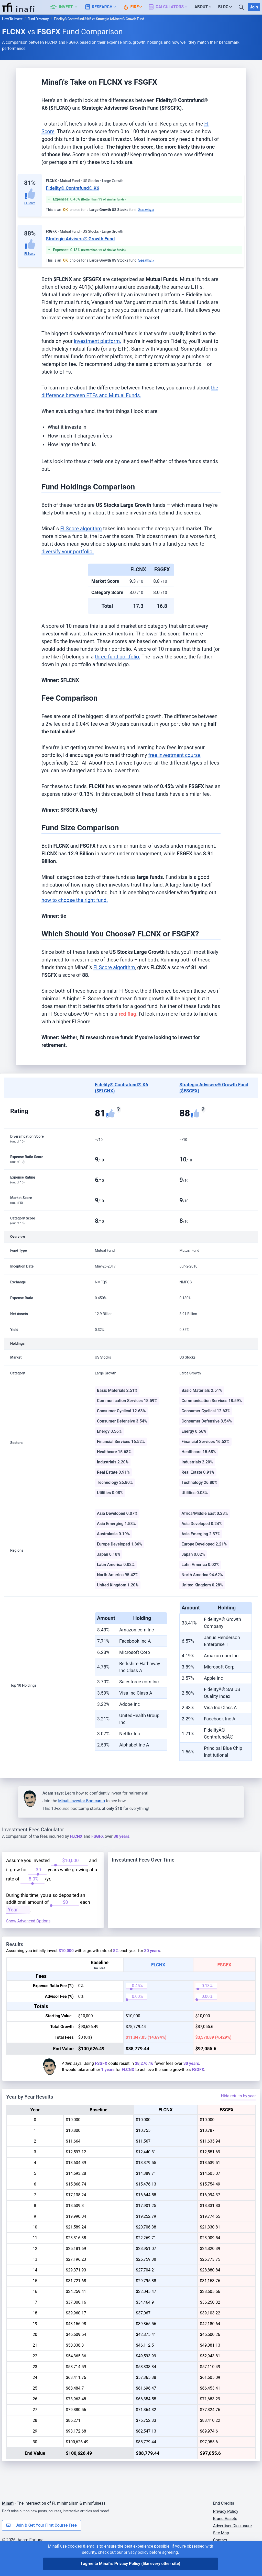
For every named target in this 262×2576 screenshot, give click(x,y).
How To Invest (12, 19)
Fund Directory (38, 19)
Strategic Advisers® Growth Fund (80, 238)
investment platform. (97, 341)
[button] (66, 7)
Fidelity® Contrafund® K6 (72, 188)
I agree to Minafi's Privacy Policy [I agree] (130, 2563)
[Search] (242, 7)
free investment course (174, 755)
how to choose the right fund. (74, 900)
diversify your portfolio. (67, 551)
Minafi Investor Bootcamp (81, 1800)
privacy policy (136, 2552)
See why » (146, 210)
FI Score (29, 203)
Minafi (8, 2523)
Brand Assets (225, 2539)
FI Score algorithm (81, 528)
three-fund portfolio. (117, 657)
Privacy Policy (225, 2531)
